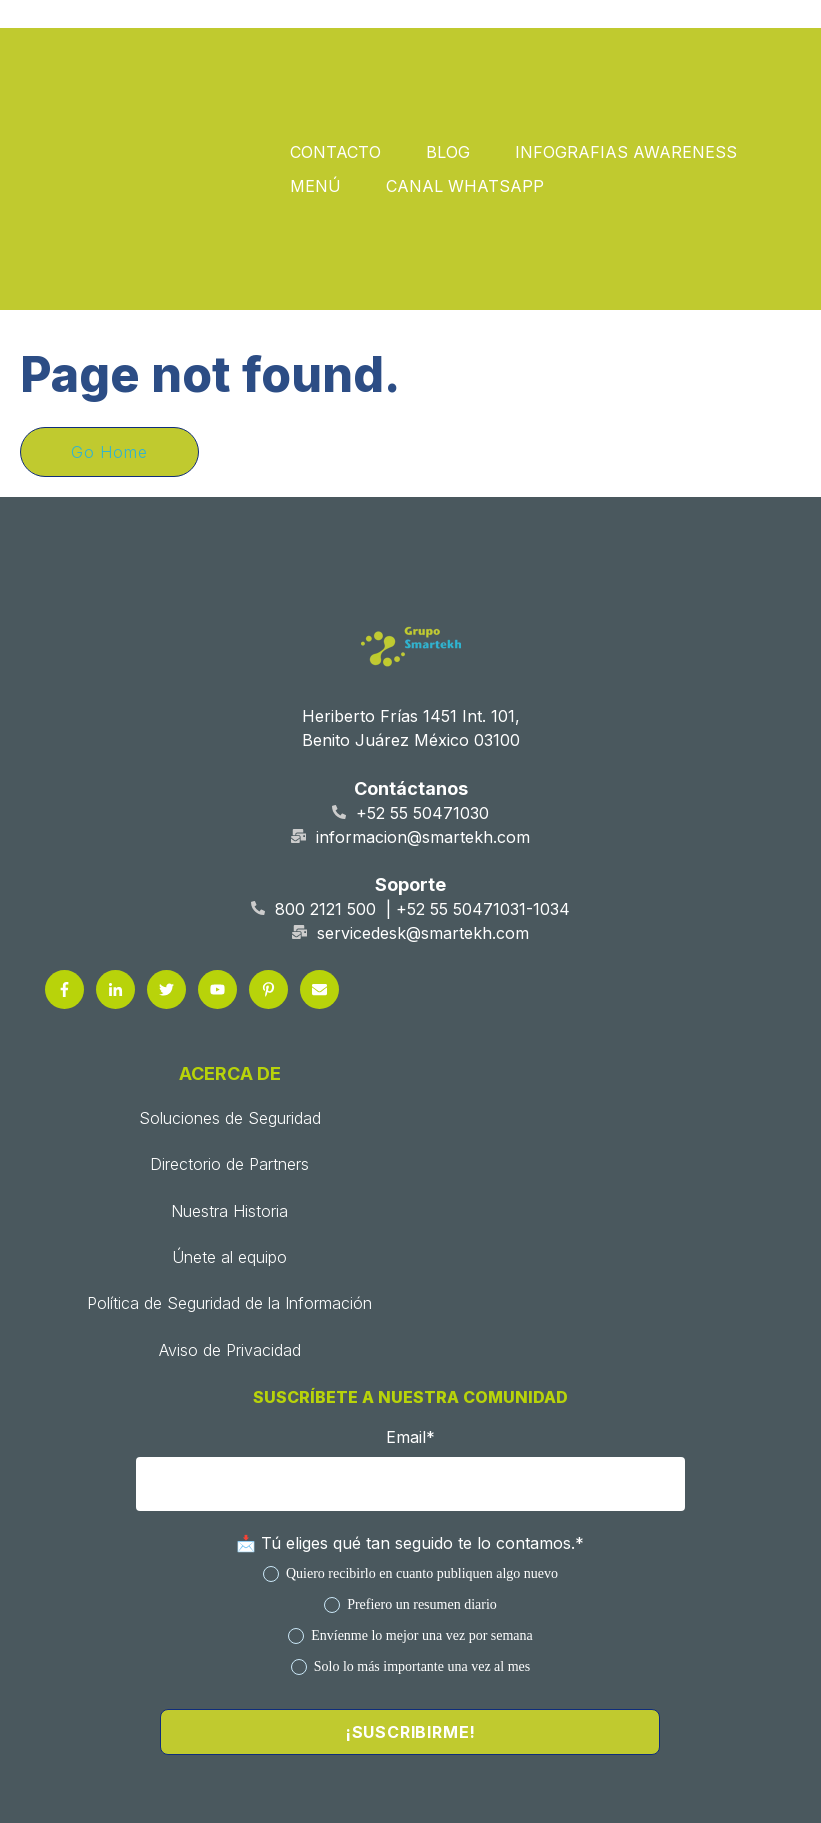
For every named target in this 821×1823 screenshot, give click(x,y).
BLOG (448, 62)
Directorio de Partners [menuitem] (229, 984)
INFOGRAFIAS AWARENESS (626, 62)
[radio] (410, 1393)
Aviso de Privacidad (640, 1661)
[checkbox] (410, 1439)
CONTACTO (335, 62)
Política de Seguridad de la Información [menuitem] (229, 1123)
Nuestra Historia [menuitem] (229, 1030)
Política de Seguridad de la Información (281, 1661)
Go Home (109, 271)
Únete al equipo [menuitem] (229, 1076)
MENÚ (315, 96)
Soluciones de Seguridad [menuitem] (230, 937)
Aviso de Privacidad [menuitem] (230, 1169)
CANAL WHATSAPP (465, 96)
